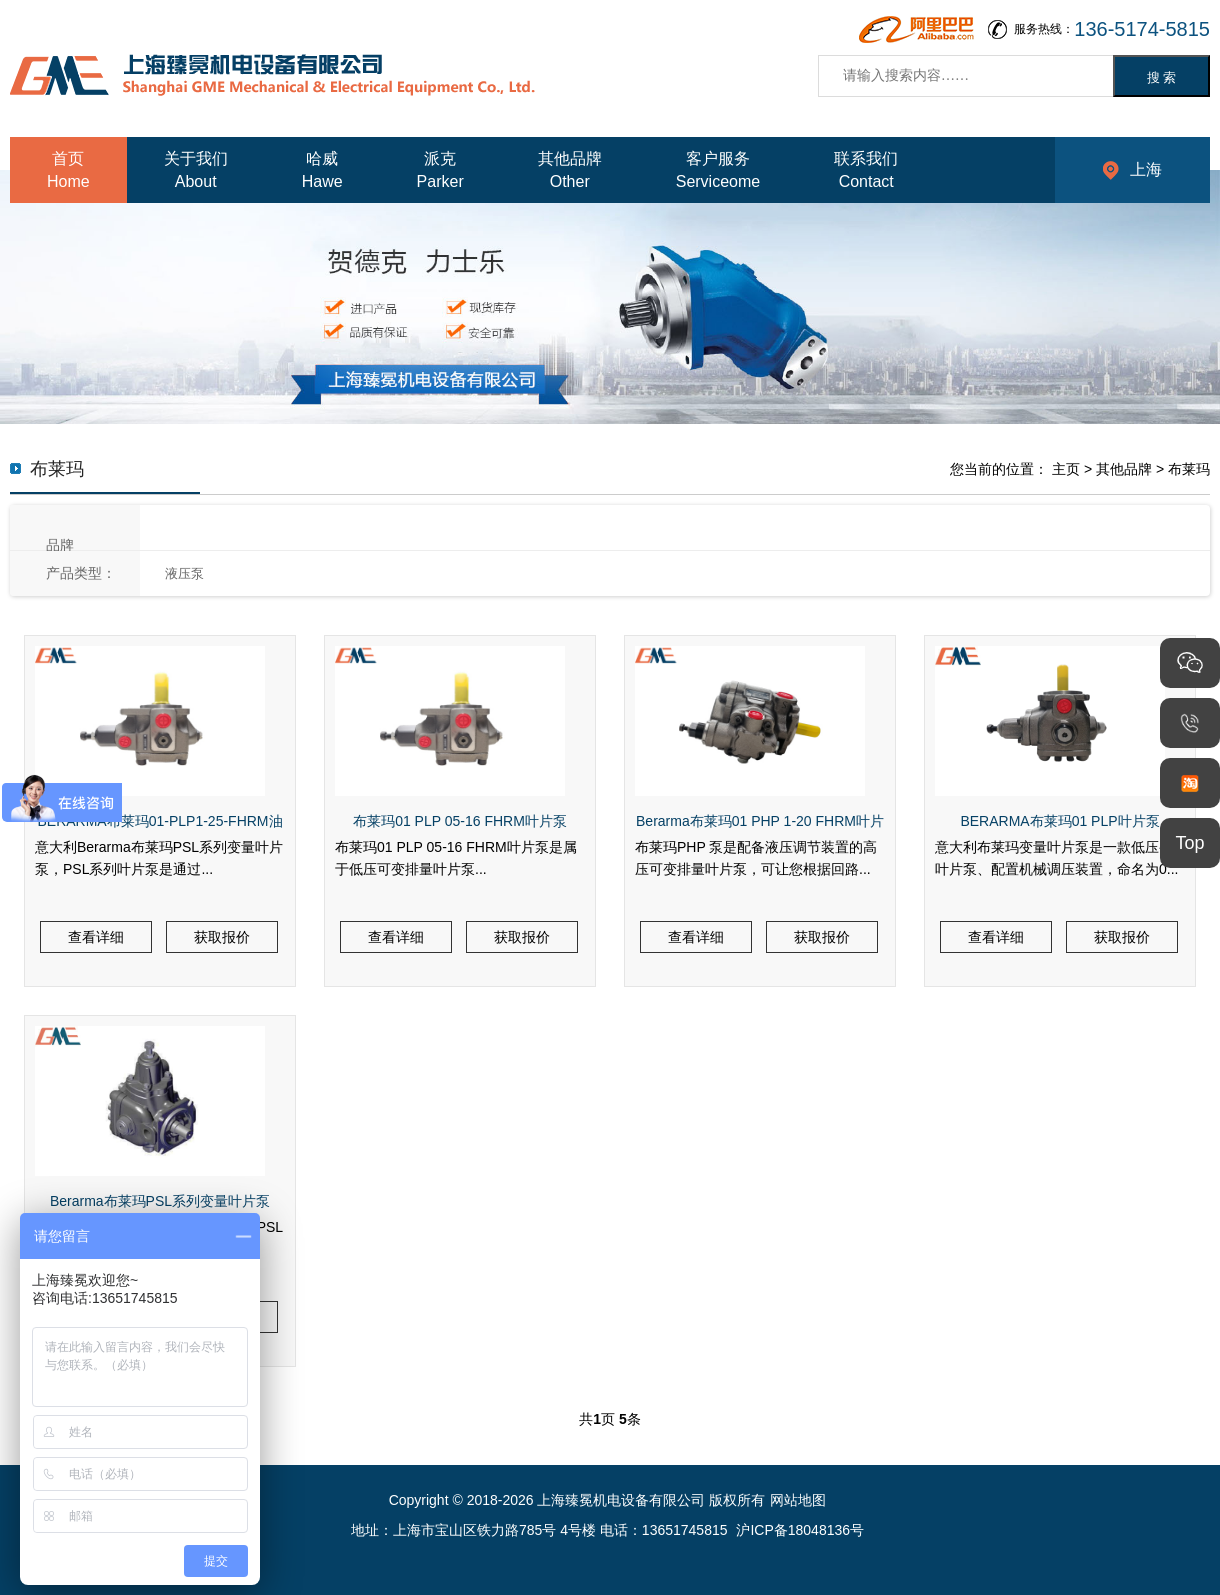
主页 (1066, 469)
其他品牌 (1124, 469)
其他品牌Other (570, 170)
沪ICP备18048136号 (800, 1530)
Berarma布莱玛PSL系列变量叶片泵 (160, 1201)
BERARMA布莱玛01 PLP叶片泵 (1059, 821)
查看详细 (96, 937)
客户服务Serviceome (718, 170)
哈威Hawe (322, 170)
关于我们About (196, 170)
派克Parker (440, 170)
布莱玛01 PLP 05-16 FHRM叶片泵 (460, 821)
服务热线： (1112, 29)
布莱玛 (1189, 469)
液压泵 (184, 573)
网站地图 (798, 1500)
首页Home (68, 170)
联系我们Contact (866, 170)
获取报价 (222, 937)
